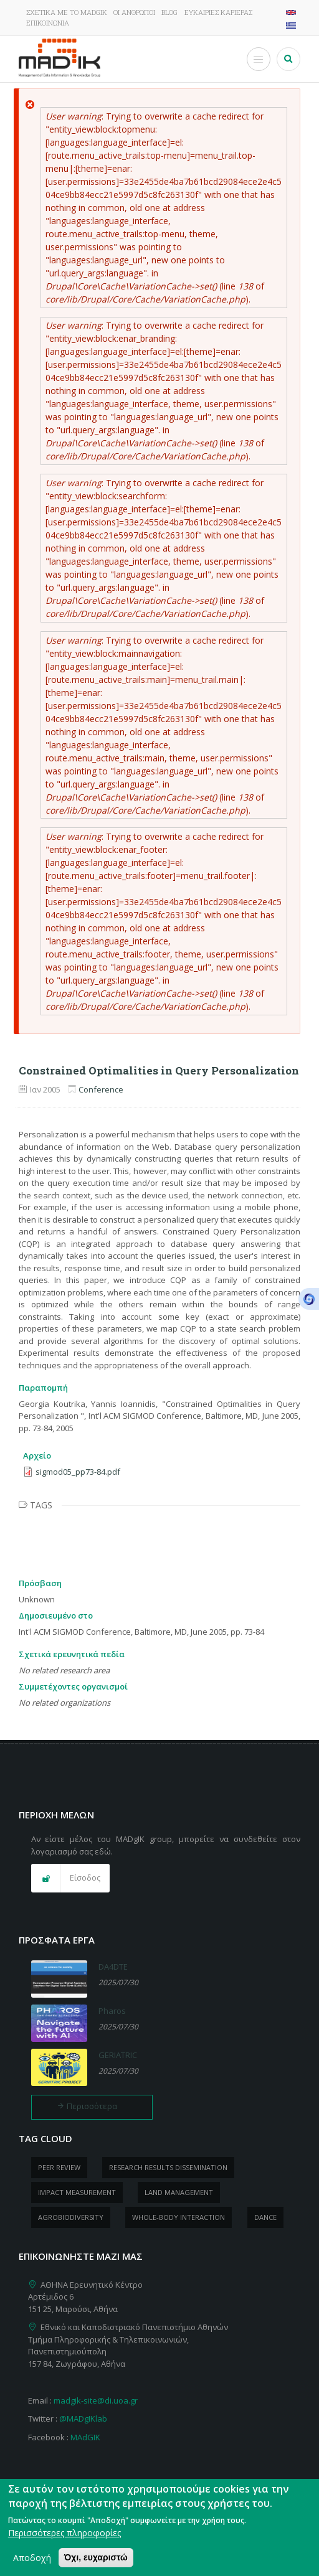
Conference (101, 1089)
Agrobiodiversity (70, 2217)
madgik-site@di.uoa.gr (96, 2400)
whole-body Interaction (178, 2217)
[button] (70, 1878)
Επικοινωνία (47, 22)
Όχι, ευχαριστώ (96, 2563)
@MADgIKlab (83, 2418)
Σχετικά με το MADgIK (66, 12)
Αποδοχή (32, 2563)
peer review (59, 2167)
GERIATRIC (117, 2055)
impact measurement (77, 2192)
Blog (169, 12)
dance (265, 2217)
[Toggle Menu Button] (258, 59)
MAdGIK (85, 2437)
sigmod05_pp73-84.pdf (78, 1471)
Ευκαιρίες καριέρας (218, 12)
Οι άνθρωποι (134, 12)
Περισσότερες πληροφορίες (64, 2538)
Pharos (112, 2010)
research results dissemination (168, 2167)
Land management (179, 2192)
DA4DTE (113, 1966)
